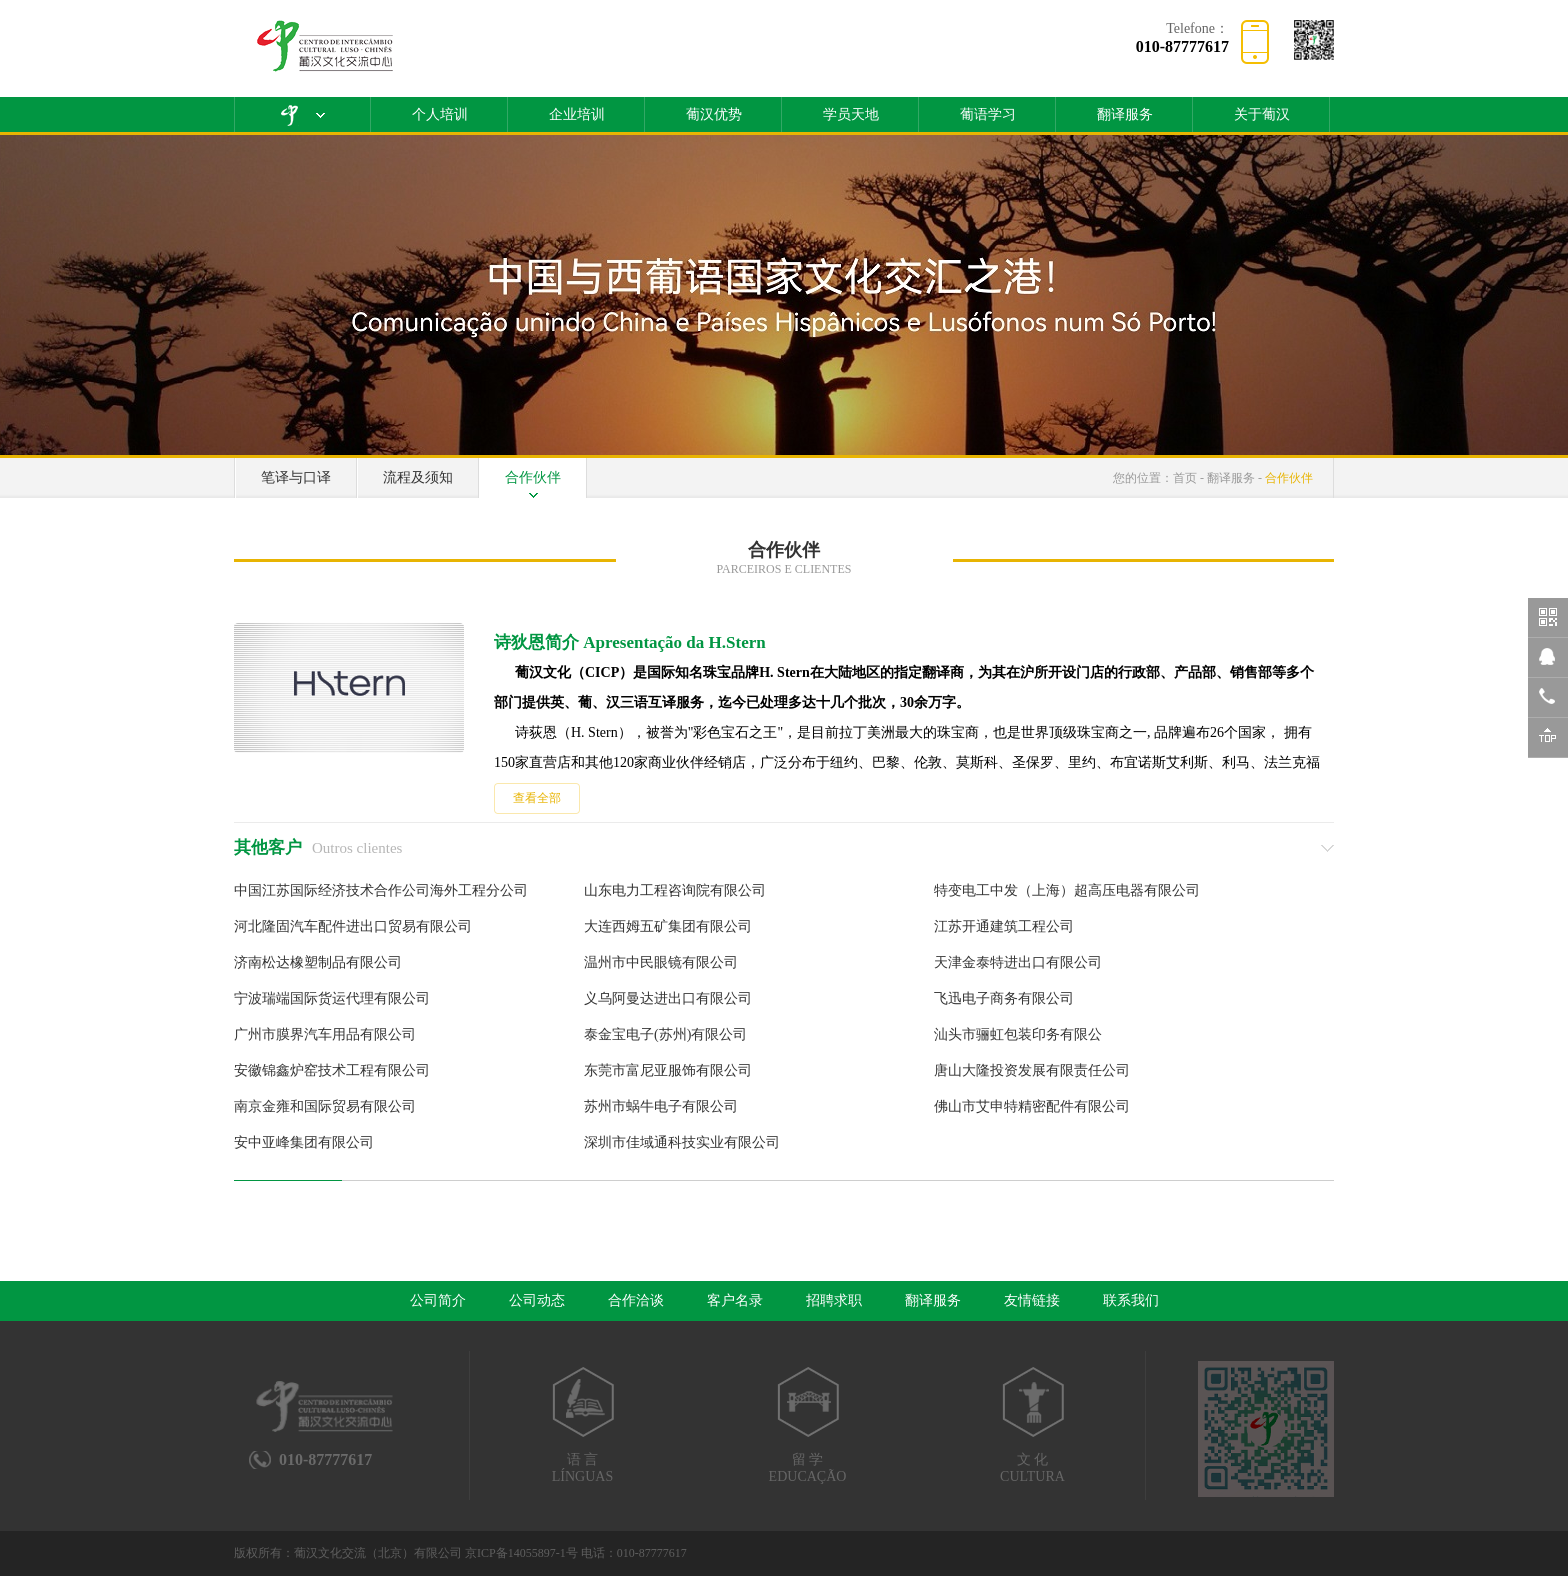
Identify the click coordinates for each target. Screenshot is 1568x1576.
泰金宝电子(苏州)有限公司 (665, 1034)
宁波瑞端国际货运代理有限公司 (332, 998)
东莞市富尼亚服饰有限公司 (668, 1070)
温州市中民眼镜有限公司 (661, 962)
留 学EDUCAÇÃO (807, 1425)
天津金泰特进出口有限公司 (1018, 962)
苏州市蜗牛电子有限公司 (661, 1106)
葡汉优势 (714, 114)
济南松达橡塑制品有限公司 (318, 962)
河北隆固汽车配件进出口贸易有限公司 (353, 926)
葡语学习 (988, 114)
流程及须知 (418, 477)
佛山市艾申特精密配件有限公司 (1032, 1106)
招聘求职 (834, 1300)
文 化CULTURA (1032, 1425)
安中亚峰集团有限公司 (304, 1142)
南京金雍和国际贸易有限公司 (325, 1106)
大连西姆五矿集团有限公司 (668, 926)
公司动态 (537, 1300)
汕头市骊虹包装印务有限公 (1018, 1034)
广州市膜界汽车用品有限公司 (325, 1034)
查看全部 (537, 798)
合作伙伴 (533, 477)
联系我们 (1131, 1300)
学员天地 (851, 114)
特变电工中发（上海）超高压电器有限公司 (1067, 890)
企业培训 (577, 114)
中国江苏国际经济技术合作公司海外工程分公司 (381, 890)
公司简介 (438, 1300)
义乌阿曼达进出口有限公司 (668, 998)
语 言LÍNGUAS (582, 1425)
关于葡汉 (1262, 114)
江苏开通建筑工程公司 (1004, 926)
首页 (1185, 478)
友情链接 (1032, 1300)
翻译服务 (1125, 114)
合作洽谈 (636, 1300)
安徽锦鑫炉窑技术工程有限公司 (332, 1070)
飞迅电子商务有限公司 (1004, 998)
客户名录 (735, 1300)
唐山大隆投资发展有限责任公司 (1032, 1070)
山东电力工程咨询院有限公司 (675, 890)
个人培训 (440, 114)
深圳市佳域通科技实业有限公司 (682, 1142)
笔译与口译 (296, 477)
